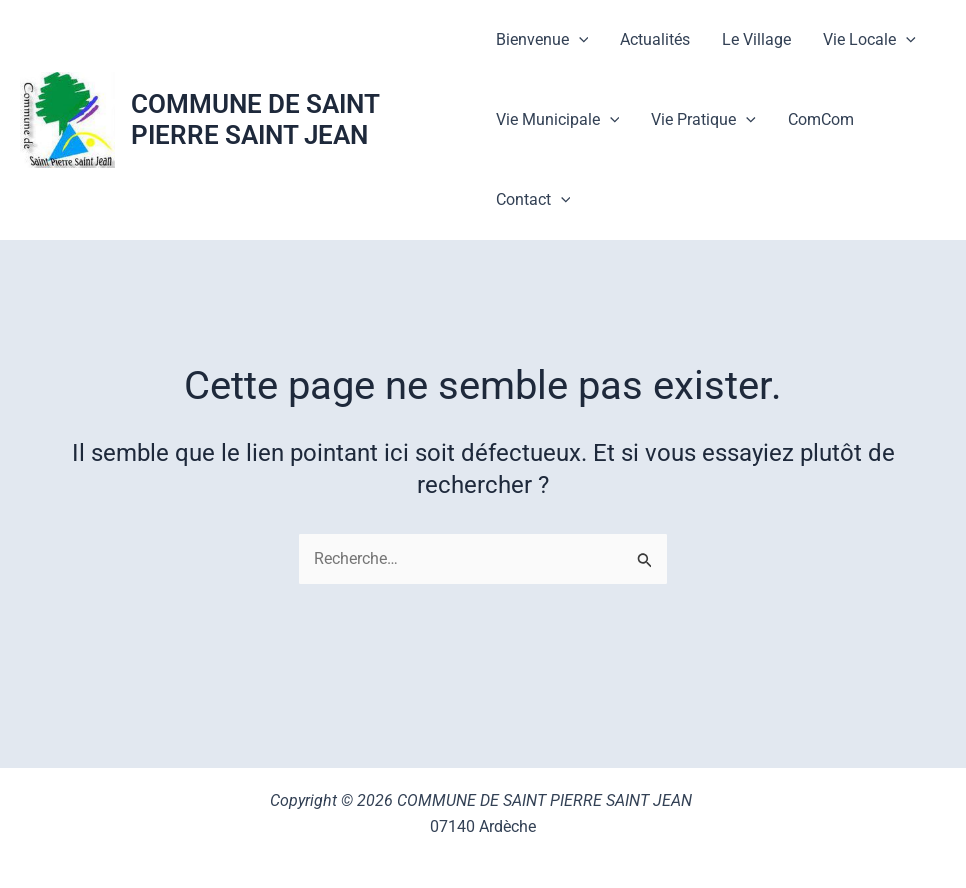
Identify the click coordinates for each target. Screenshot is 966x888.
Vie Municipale (558, 120)
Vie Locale (869, 40)
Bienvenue (542, 40)
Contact (533, 200)
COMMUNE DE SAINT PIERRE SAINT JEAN (255, 119)
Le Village (756, 39)
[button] (579, 40)
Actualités (655, 39)
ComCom (821, 119)
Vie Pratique (703, 120)
